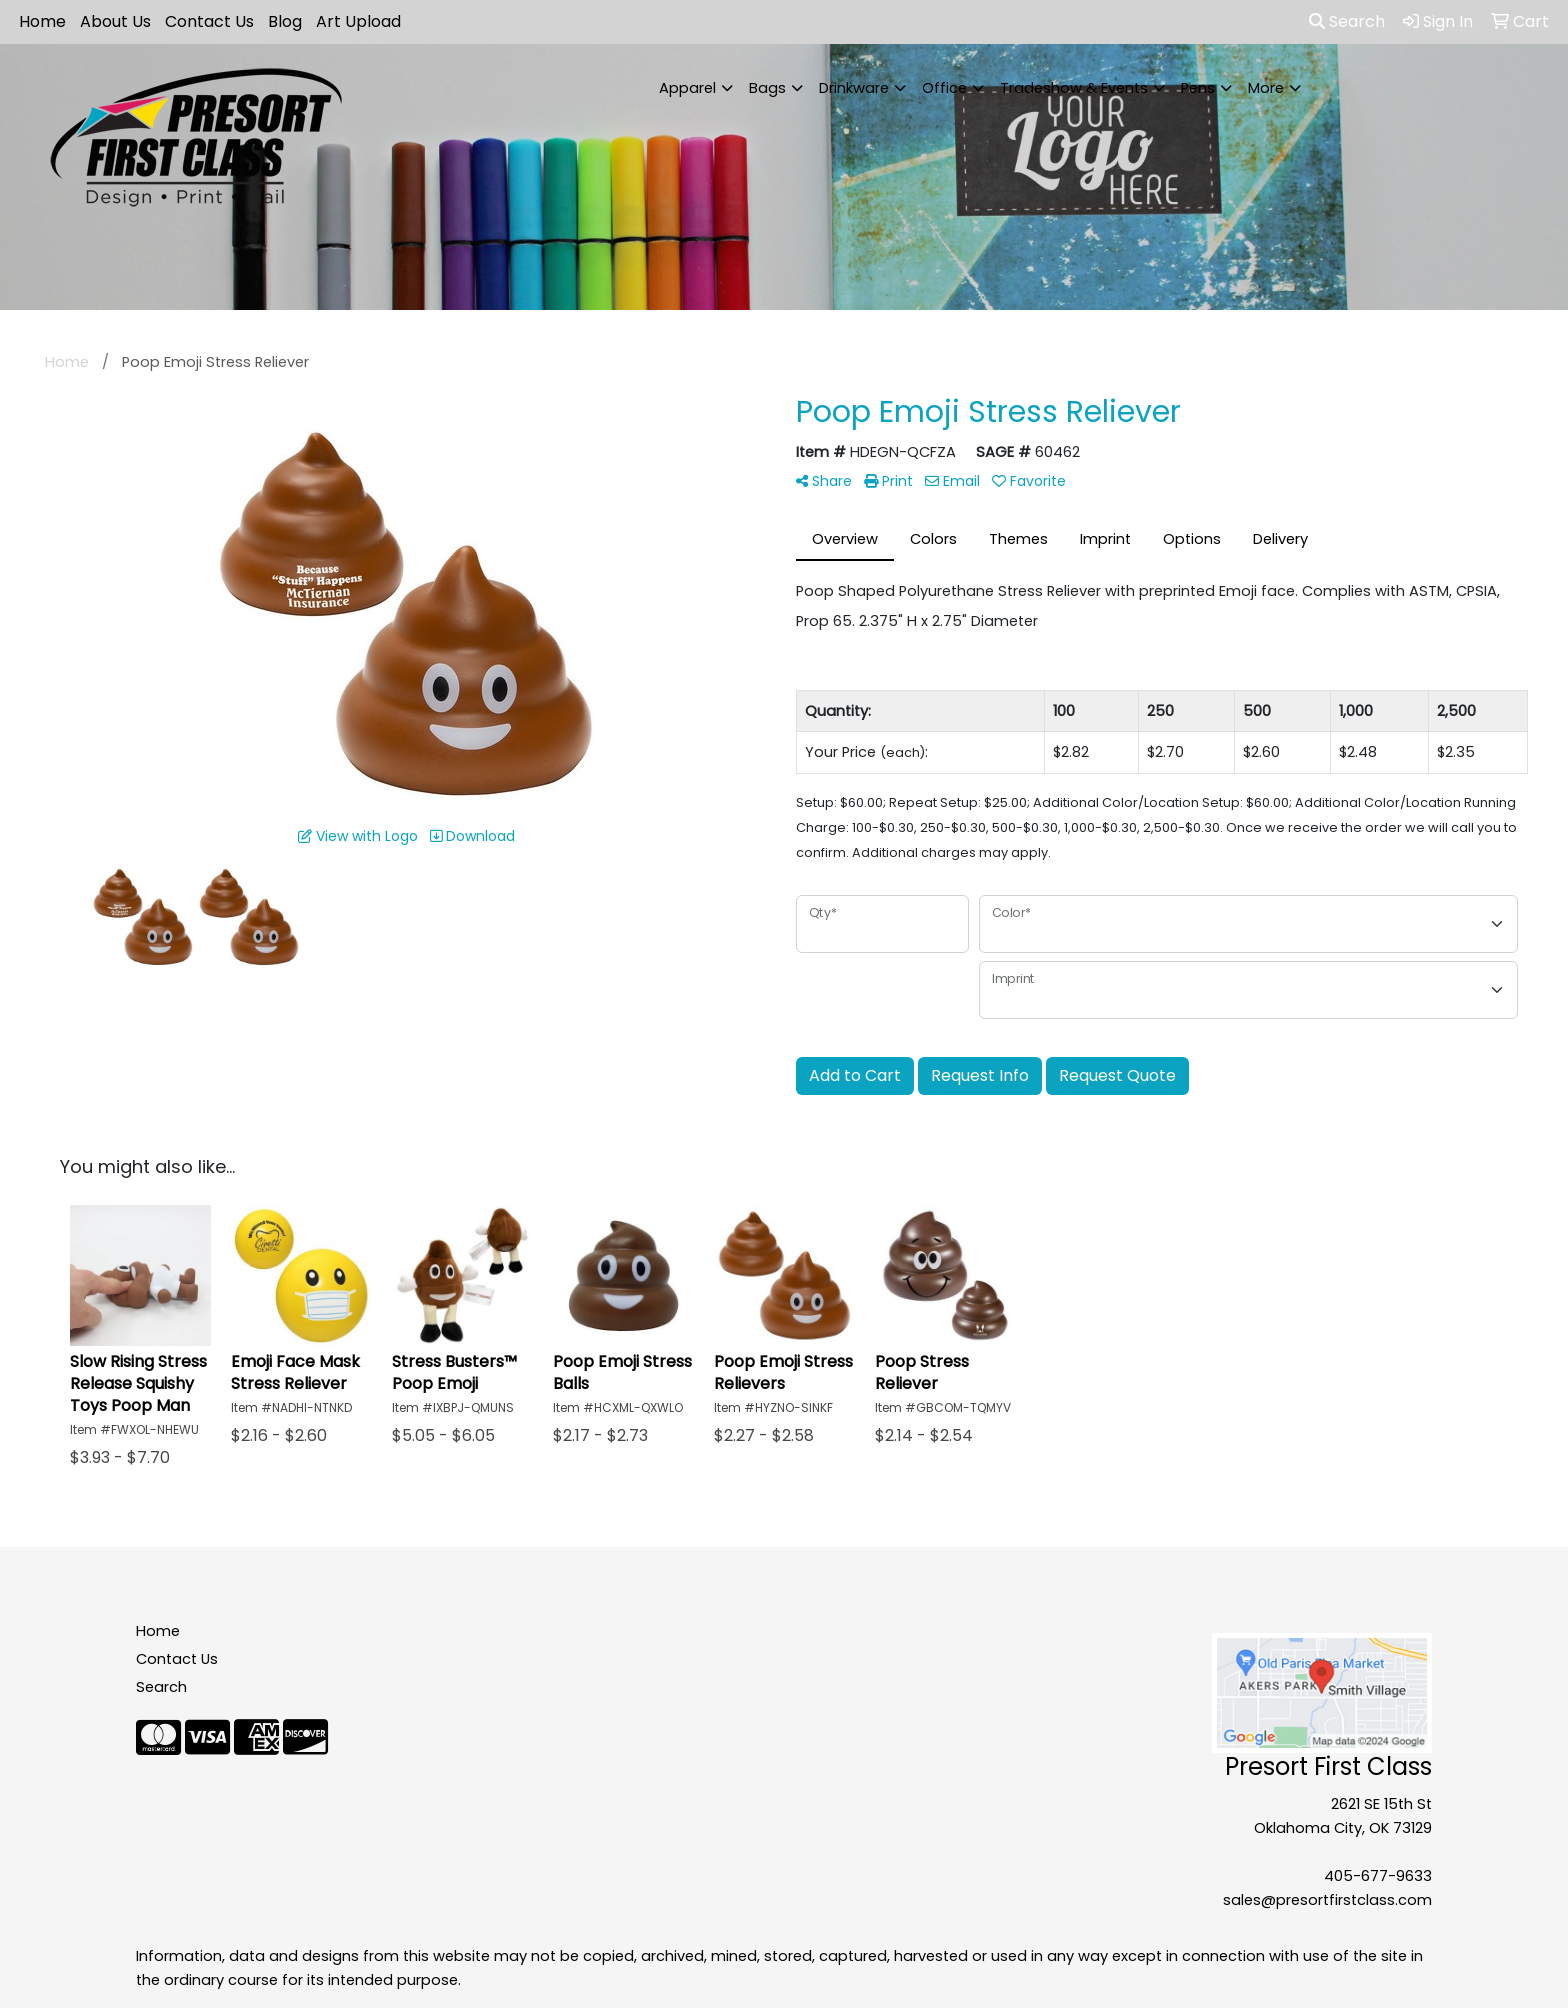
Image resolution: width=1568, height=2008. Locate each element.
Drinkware (854, 88)
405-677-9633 (1378, 1876)
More (1266, 88)
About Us (115, 21)
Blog (285, 21)
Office (944, 88)
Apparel (687, 88)
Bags (767, 88)
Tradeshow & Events (1074, 88)
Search (1347, 21)
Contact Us (209, 21)
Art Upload (358, 21)
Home (42, 21)
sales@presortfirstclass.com (1327, 1900)
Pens (1198, 88)
